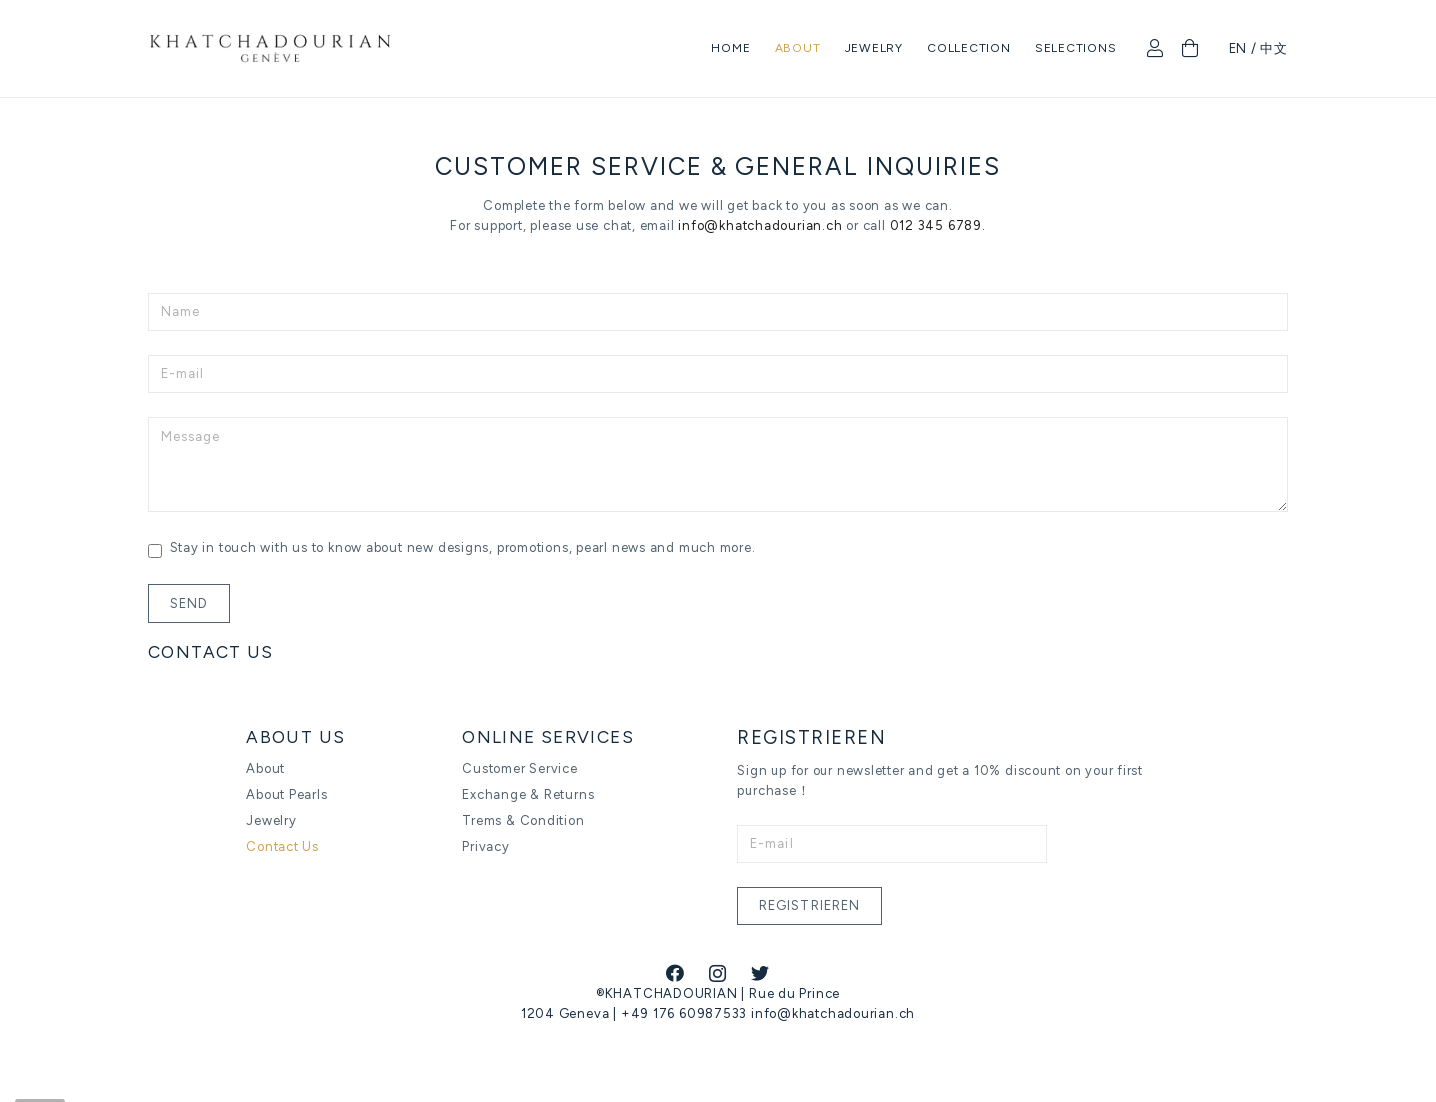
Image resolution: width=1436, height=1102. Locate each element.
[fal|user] (1159, 50)
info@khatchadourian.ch (759, 225)
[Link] (277, 50)
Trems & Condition (523, 819)
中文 (1274, 49)
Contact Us (282, 845)
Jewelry (271, 819)
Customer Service (519, 767)
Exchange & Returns (528, 793)
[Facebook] (675, 973)
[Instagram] (718, 974)
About (265, 767)
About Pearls (286, 793)
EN (1238, 49)
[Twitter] (760, 973)
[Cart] (1191, 50)
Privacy (485, 845)
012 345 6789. (938, 225)
